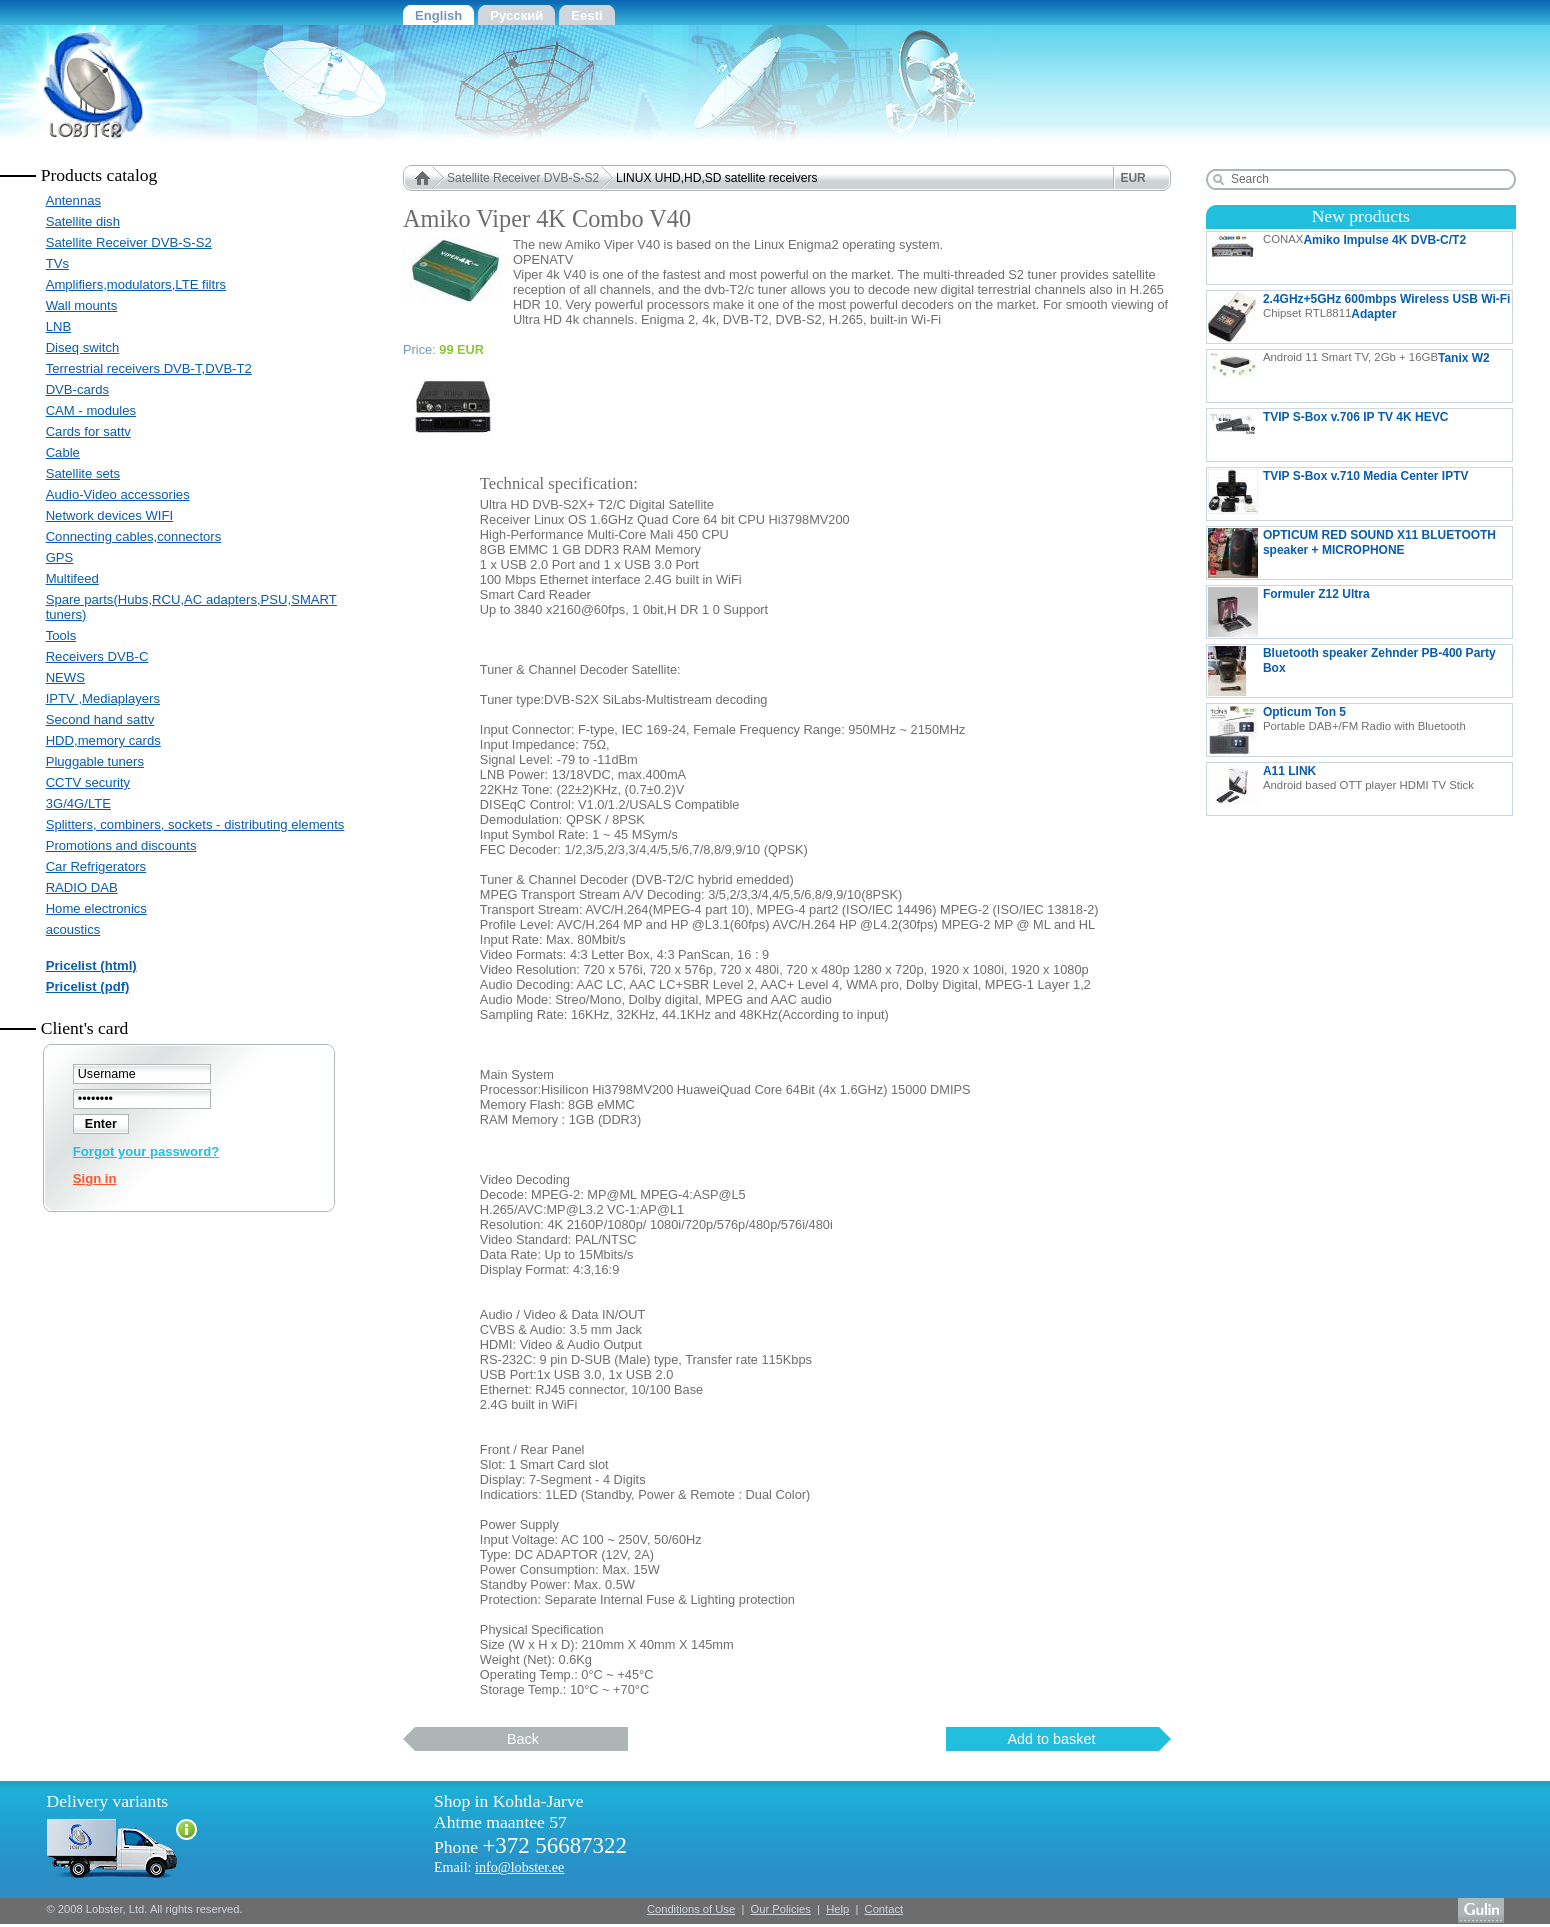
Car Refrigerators (96, 866)
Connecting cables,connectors (134, 536)
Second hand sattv (100, 719)
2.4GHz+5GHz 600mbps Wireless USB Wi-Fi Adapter (1359, 317)
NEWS (65, 677)
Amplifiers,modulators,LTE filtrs (136, 284)
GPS (60, 557)
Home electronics (96, 908)
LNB (59, 326)
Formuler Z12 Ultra (1359, 612)
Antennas (73, 200)
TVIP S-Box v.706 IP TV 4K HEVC (1359, 435)
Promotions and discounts (121, 845)
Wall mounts (82, 305)
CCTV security (88, 782)
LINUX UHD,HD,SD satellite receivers (716, 178)
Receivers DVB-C (97, 656)
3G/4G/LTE (78, 803)
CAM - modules (91, 410)
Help (837, 1909)
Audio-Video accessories (118, 494)
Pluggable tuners (95, 761)
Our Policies (781, 1909)
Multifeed (72, 578)
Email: (499, 1867)
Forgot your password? (146, 1151)
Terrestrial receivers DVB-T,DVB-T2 (149, 368)
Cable (63, 452)
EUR (1132, 178)
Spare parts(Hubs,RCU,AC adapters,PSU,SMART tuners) (191, 607)
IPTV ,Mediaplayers (103, 698)
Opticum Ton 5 (1337, 730)
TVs (57, 263)
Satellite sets (83, 473)
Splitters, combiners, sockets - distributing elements (195, 824)
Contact (884, 1909)
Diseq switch (83, 347)
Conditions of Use (691, 1909)
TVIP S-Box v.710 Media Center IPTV (1338, 494)
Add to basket (1051, 1739)
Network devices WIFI (109, 515)
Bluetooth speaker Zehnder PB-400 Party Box (1352, 671)
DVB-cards (77, 389)
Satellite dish (83, 221)
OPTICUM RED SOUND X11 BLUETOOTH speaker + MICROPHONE (1352, 553)
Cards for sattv (88, 431)
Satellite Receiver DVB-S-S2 (129, 242)
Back (523, 1739)
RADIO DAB (82, 887)
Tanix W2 (1349, 376)
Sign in (95, 1178)
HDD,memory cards (103, 740)
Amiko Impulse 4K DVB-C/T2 (1337, 258)
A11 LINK (1341, 789)
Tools (61, 635)
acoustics (73, 929)
